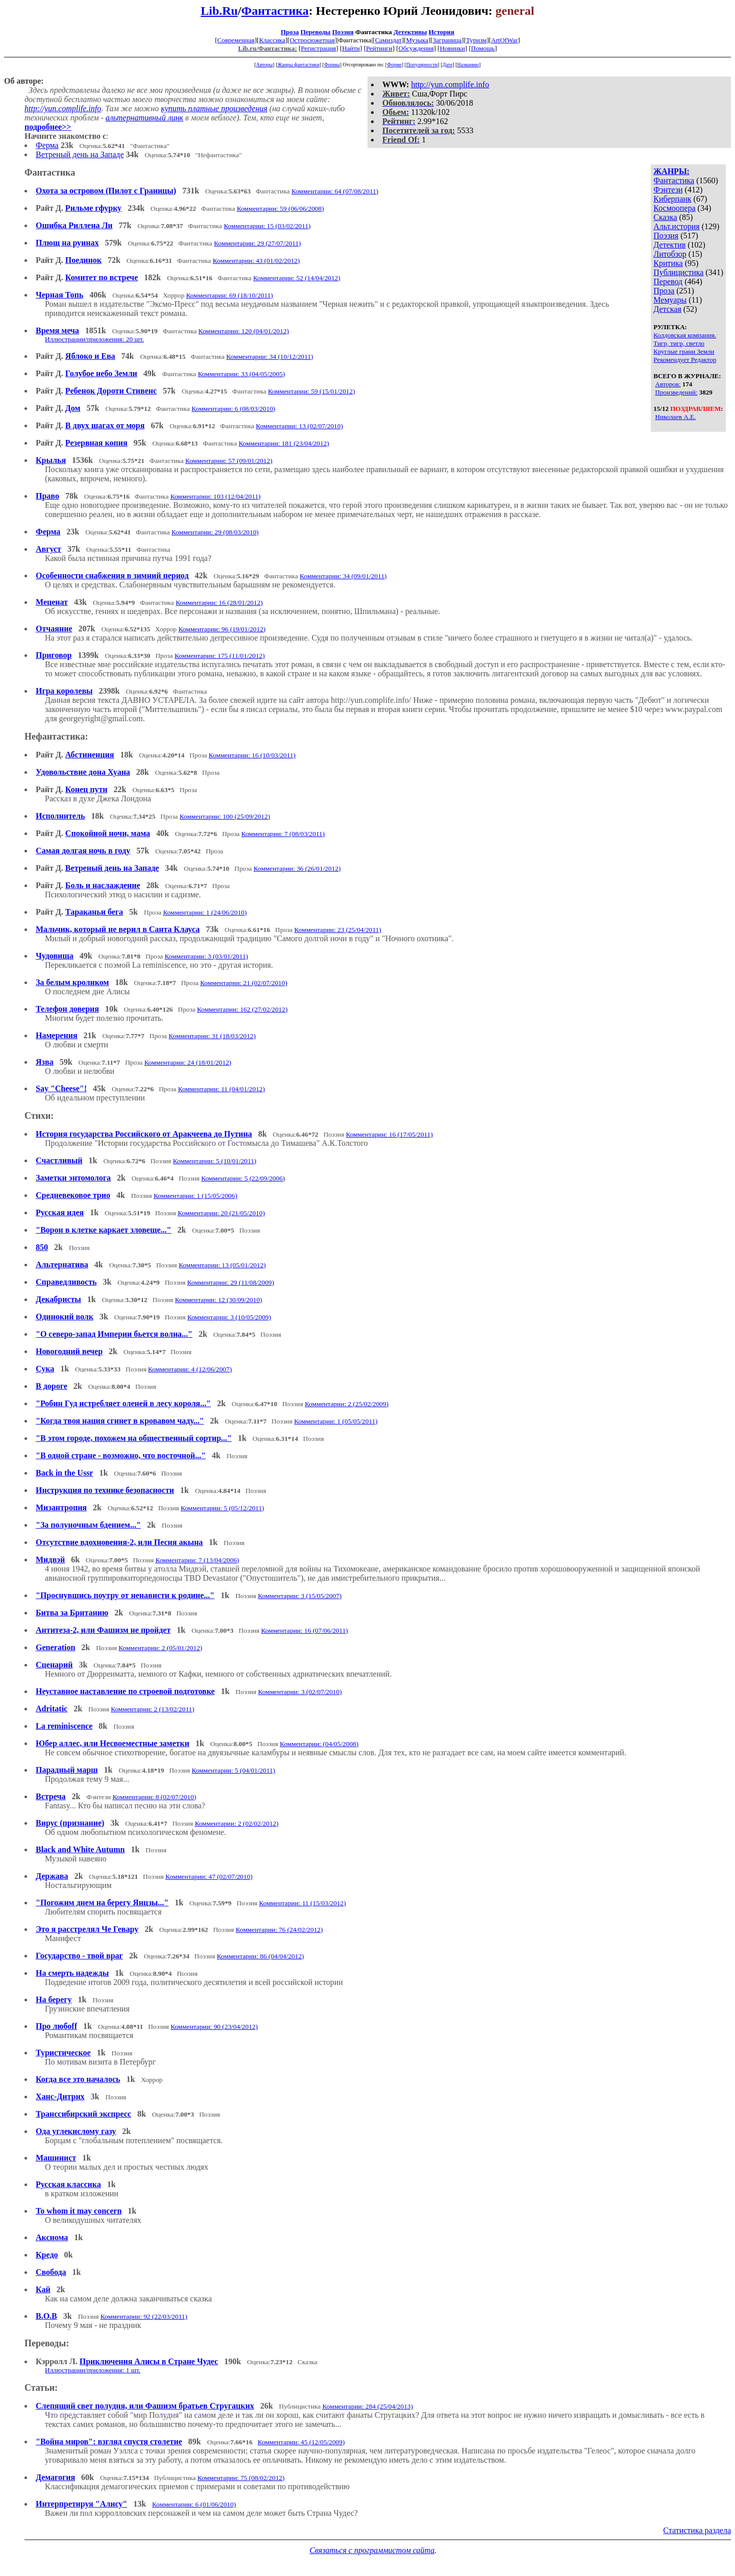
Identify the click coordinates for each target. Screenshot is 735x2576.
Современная (236, 40)
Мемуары (670, 300)
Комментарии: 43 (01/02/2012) (256, 260)
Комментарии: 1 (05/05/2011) (336, 1421)
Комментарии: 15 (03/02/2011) (267, 226)
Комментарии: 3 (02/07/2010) (300, 1692)
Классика (272, 40)
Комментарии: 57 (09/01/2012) (229, 460)
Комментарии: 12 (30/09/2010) (218, 1300)
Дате (448, 64)
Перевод (667, 281)
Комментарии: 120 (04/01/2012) (244, 331)
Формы (332, 64)
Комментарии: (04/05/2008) (319, 1744)
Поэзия (343, 32)
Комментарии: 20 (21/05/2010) (221, 1213)
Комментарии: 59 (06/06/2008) (280, 208)
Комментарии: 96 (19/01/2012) (222, 629)
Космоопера (674, 208)
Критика (667, 263)
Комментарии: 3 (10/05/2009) (229, 1317)
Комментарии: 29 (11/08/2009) (230, 1282)
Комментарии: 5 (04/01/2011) (234, 1770)
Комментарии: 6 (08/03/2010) (233, 408)
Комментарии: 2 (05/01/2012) (160, 1648)
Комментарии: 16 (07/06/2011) (304, 1630)
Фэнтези (667, 189)
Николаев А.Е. (675, 417)
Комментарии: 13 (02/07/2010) (299, 426)
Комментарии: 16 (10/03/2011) (252, 755)
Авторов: (668, 384)
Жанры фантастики (298, 64)
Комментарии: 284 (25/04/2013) (368, 2406)
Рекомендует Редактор (684, 359)
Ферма (47, 145)
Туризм (476, 40)
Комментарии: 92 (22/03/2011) (144, 2316)
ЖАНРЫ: (671, 171)
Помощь (483, 48)
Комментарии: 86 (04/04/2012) (260, 1956)
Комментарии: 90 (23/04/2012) (214, 2026)
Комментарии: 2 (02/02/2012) (237, 1823)
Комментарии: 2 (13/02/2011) (152, 1709)
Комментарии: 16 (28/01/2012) (219, 602)
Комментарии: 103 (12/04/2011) (215, 496)
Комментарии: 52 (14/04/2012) (296, 278)
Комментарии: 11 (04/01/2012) (221, 1089)
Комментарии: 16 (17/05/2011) (389, 1134)
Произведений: (676, 392)
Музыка (417, 40)
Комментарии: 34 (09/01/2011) (343, 576)
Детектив (669, 244)
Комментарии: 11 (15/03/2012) (302, 1903)
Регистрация (318, 48)
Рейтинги (379, 48)
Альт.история (676, 226)
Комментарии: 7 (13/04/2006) (197, 1560)
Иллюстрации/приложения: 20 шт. (94, 339)
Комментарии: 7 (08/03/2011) (283, 834)
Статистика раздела (697, 2530)
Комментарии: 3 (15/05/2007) (299, 1596)
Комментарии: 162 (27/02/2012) (242, 1009)
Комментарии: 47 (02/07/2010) (209, 1876)
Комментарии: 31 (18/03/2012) (212, 1036)
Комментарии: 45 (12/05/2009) (301, 2442)
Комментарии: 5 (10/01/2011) (215, 1161)
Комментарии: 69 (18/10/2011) (229, 295)
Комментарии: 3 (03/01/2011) (207, 956)
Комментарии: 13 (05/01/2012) (222, 1265)
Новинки (452, 48)
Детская (667, 309)
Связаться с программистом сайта (371, 2550)
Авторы (264, 64)
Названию (468, 64)
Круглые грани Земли (683, 351)
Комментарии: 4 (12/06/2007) (190, 1369)
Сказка (665, 217)
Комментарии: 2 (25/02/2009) (346, 1404)
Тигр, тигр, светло (678, 343)
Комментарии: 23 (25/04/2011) (338, 930)
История (441, 32)
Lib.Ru (219, 10)
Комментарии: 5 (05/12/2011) (222, 1508)
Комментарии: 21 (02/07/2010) (243, 983)
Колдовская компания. (684, 335)
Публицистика (678, 272)
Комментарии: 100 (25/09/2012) (225, 816)
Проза (290, 32)
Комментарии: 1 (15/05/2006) (195, 1195)
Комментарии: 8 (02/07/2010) (154, 1797)
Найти (351, 48)
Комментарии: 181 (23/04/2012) (283, 443)
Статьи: (41, 2388)
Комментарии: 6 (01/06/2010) (194, 2504)
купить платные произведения (214, 108)
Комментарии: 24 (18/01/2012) (188, 1062)
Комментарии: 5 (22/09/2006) (243, 1178)
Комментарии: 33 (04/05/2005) (241, 374)
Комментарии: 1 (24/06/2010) (205, 912)
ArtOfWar (504, 40)
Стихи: (39, 1116)
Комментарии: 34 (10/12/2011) (269, 356)
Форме (394, 64)
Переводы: (46, 2343)
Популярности (421, 64)
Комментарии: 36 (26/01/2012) (297, 868)
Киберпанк (672, 198)
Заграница (447, 40)
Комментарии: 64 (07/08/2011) (334, 191)
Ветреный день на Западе (80, 154)
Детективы (410, 32)
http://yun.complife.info (450, 84)
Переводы (316, 32)
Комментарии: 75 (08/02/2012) (241, 2478)
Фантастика (275, 10)
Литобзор (670, 254)
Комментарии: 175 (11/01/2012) (220, 655)
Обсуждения (416, 48)
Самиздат (388, 40)
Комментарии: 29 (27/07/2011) (257, 243)
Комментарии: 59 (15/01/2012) (311, 391)
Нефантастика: (56, 736)
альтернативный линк (144, 117)
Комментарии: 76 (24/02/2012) (279, 1929)
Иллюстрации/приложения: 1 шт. (92, 2370)
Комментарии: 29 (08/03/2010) (215, 532)
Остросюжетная (311, 40)
